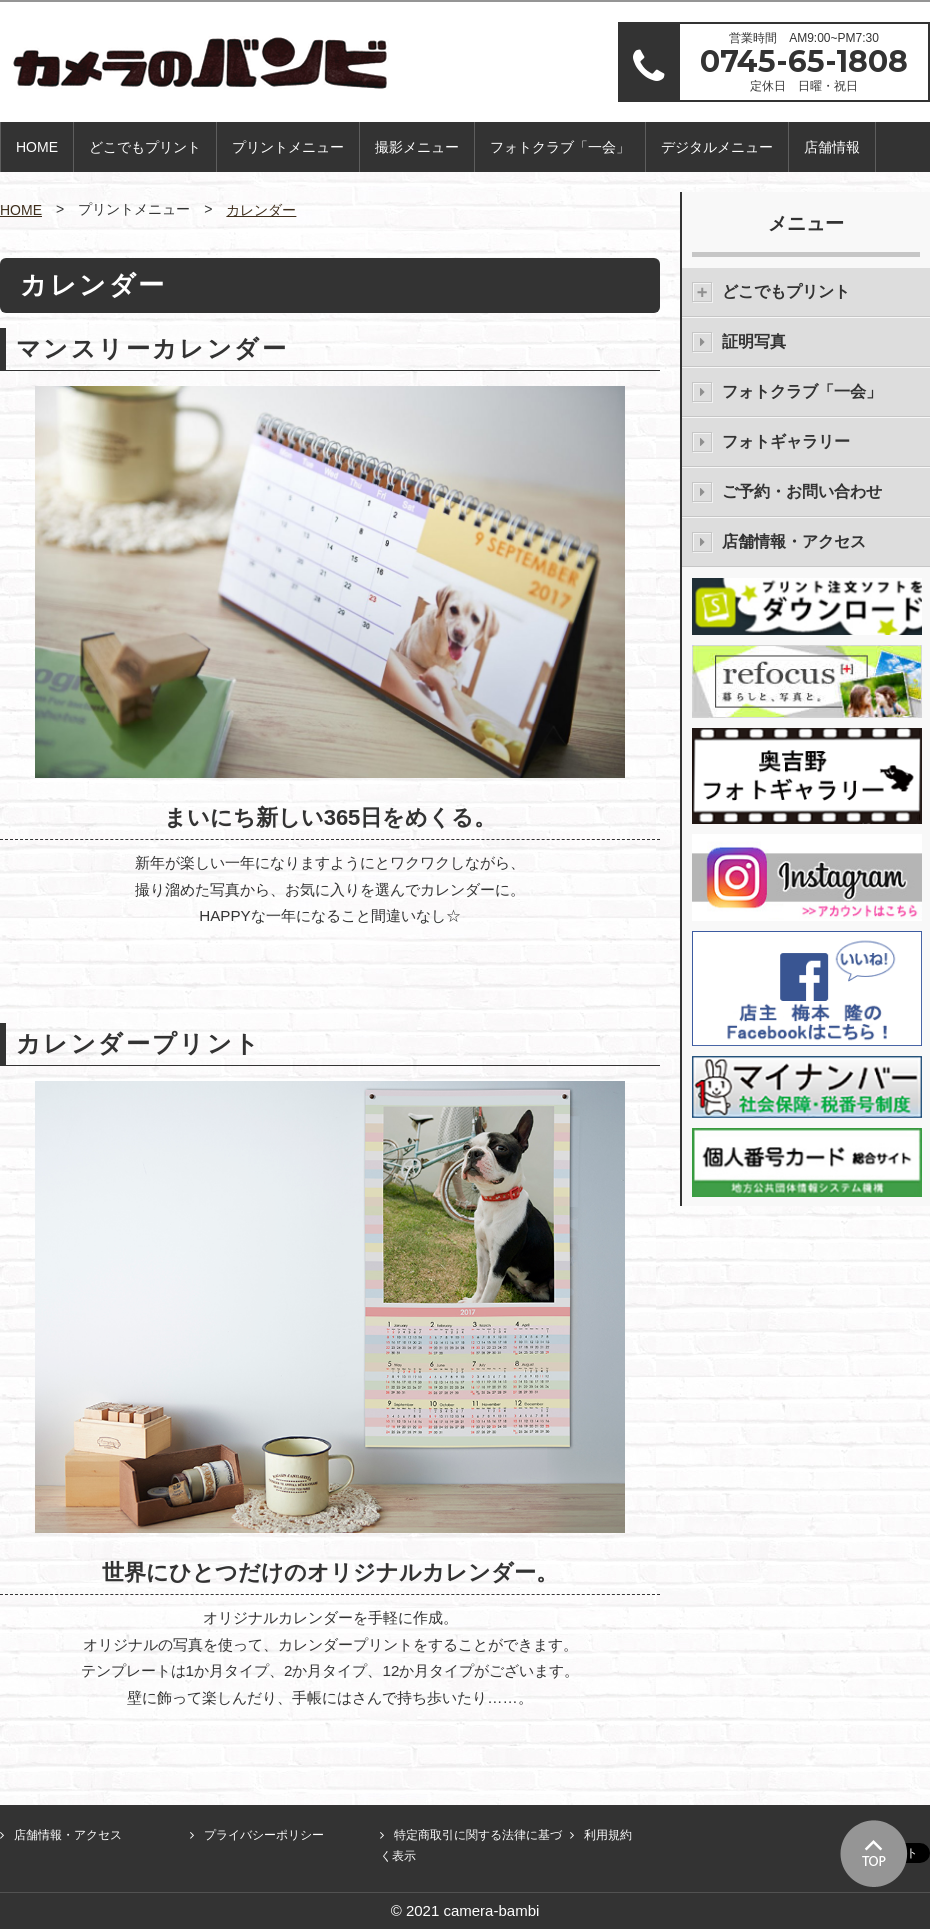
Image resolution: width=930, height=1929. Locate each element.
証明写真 (754, 341)
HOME (37, 147)
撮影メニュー (417, 147)
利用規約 (608, 1835)
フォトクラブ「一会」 (560, 147)
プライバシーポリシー (264, 1835)
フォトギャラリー (786, 441)
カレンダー (261, 210)
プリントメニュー (288, 147)
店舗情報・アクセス (794, 541)
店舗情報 (832, 147)
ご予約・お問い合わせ (802, 491)
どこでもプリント (145, 147)
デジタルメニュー (717, 147)
